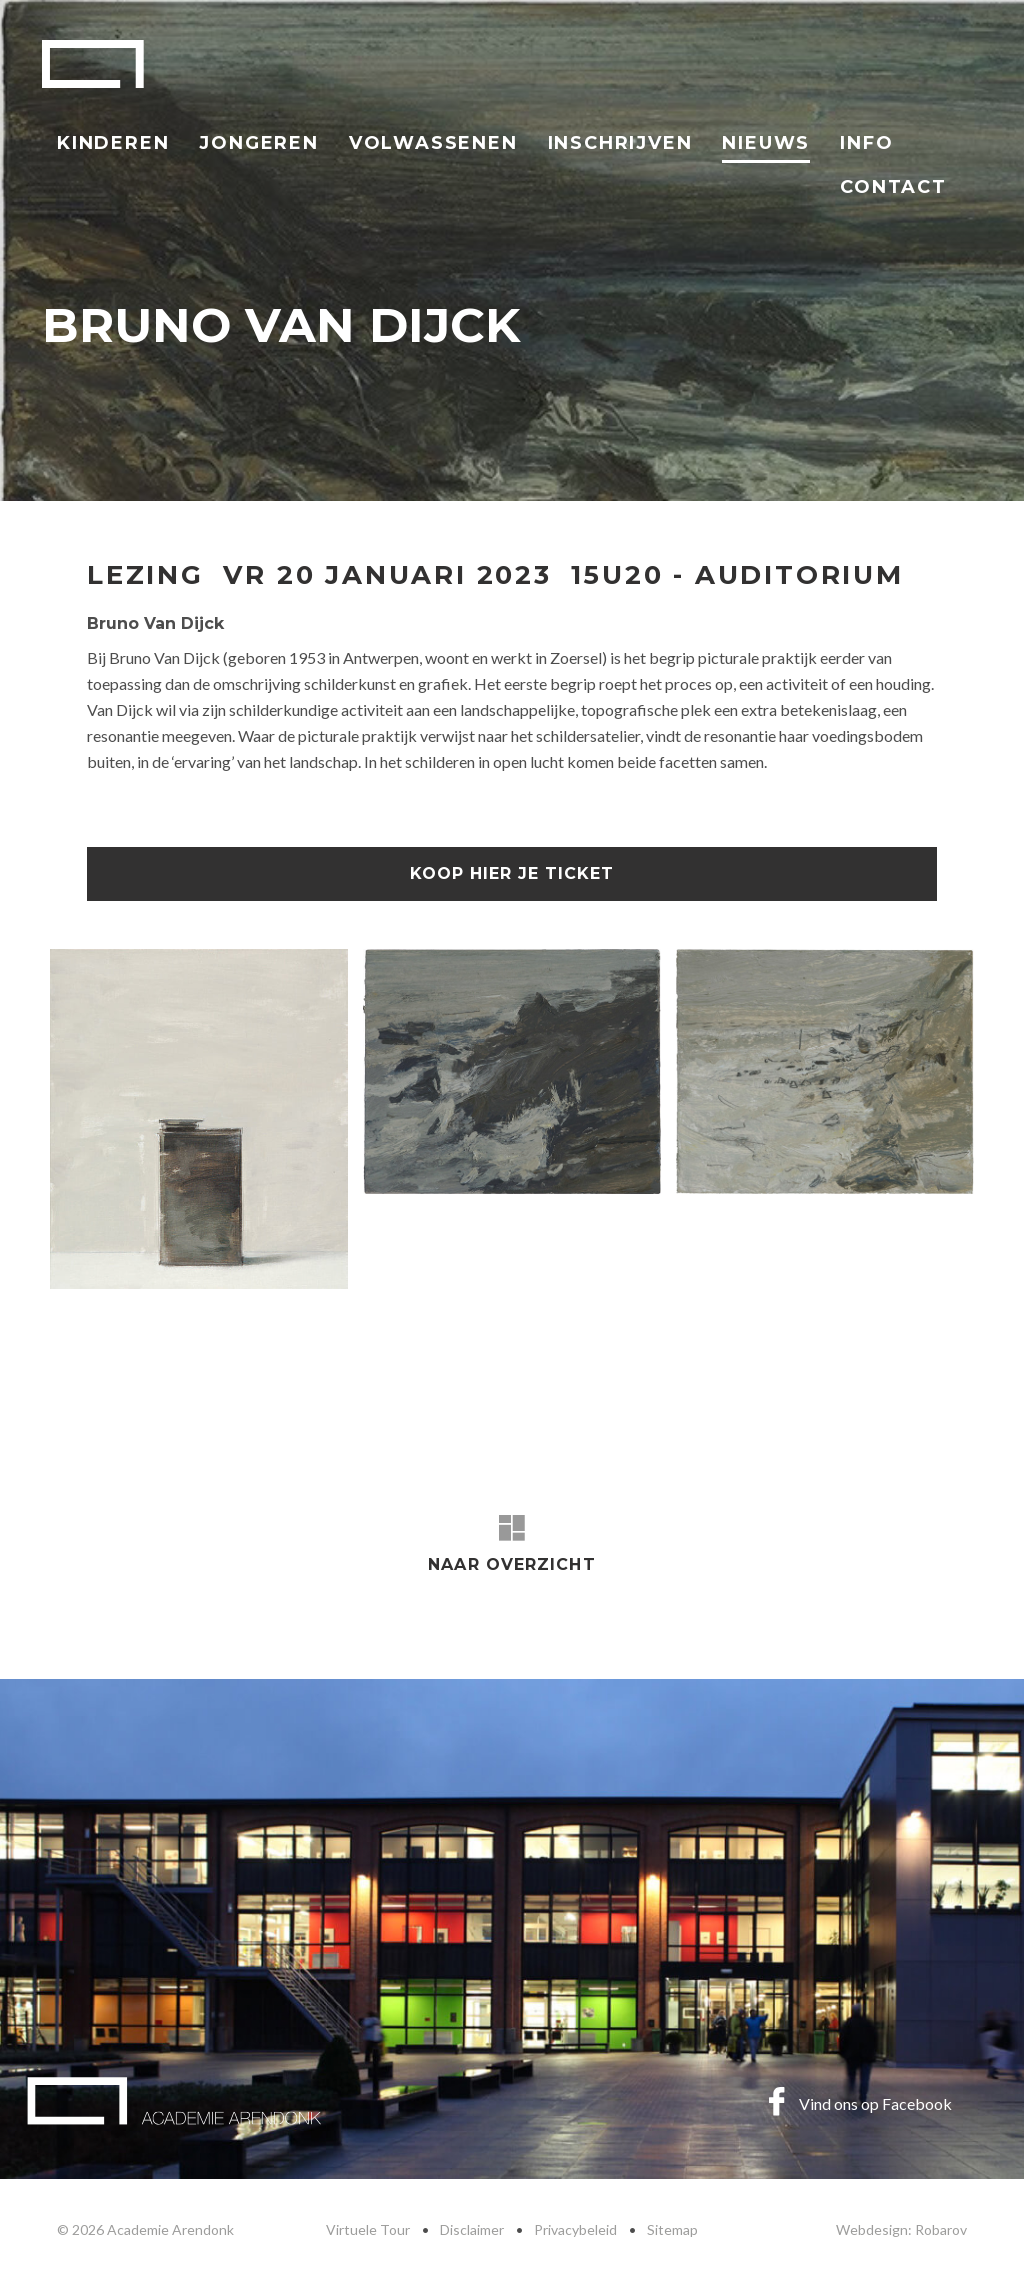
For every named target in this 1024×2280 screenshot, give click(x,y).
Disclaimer (472, 2229)
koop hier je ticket (512, 873)
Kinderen (113, 143)
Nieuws (766, 143)
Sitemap (672, 2229)
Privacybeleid (575, 2229)
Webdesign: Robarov (901, 2229)
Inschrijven (620, 143)
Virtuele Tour (368, 2229)
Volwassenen (433, 143)
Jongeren (258, 143)
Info (866, 143)
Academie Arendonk (93, 64)
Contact (893, 187)
